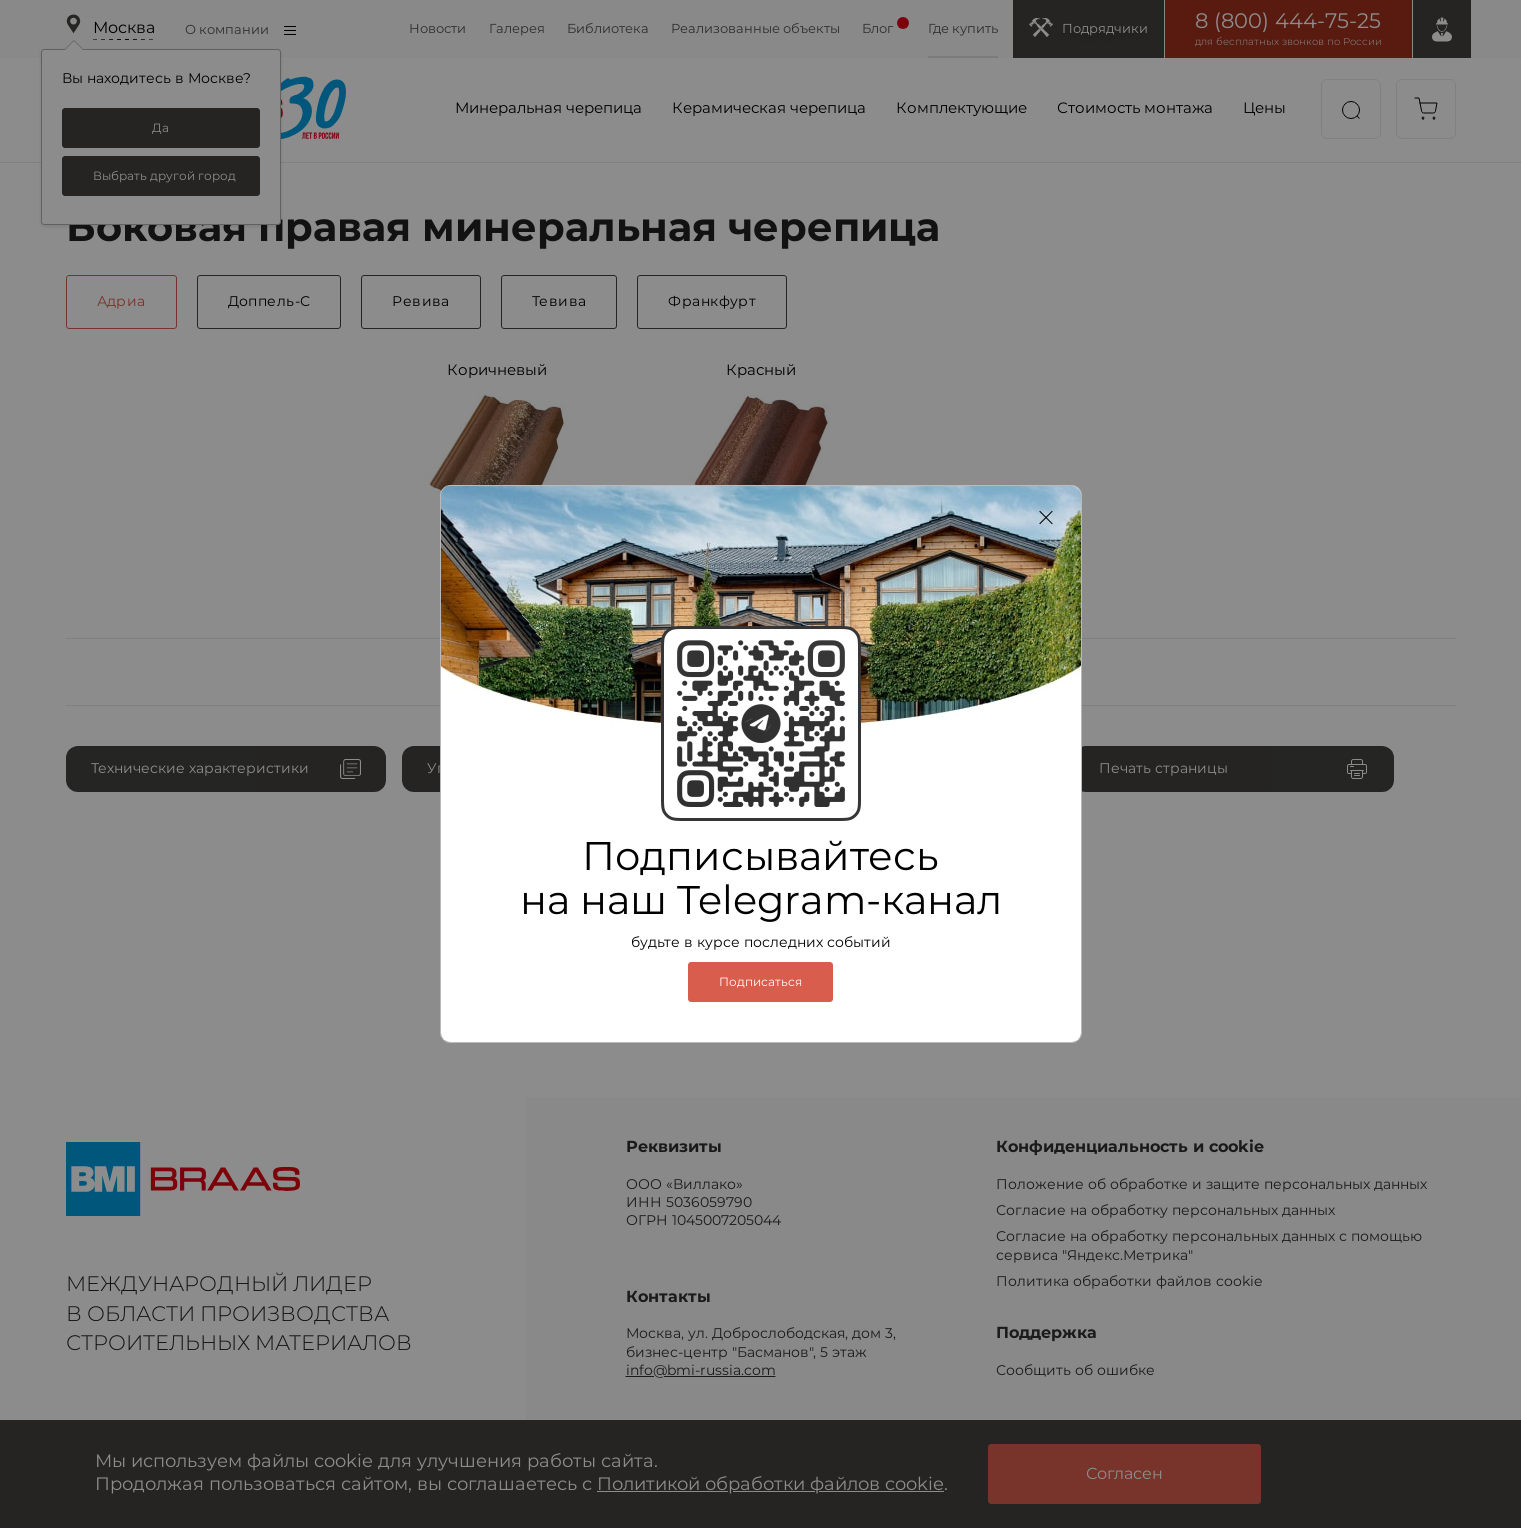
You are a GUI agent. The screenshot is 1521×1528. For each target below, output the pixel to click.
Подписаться (760, 982)
